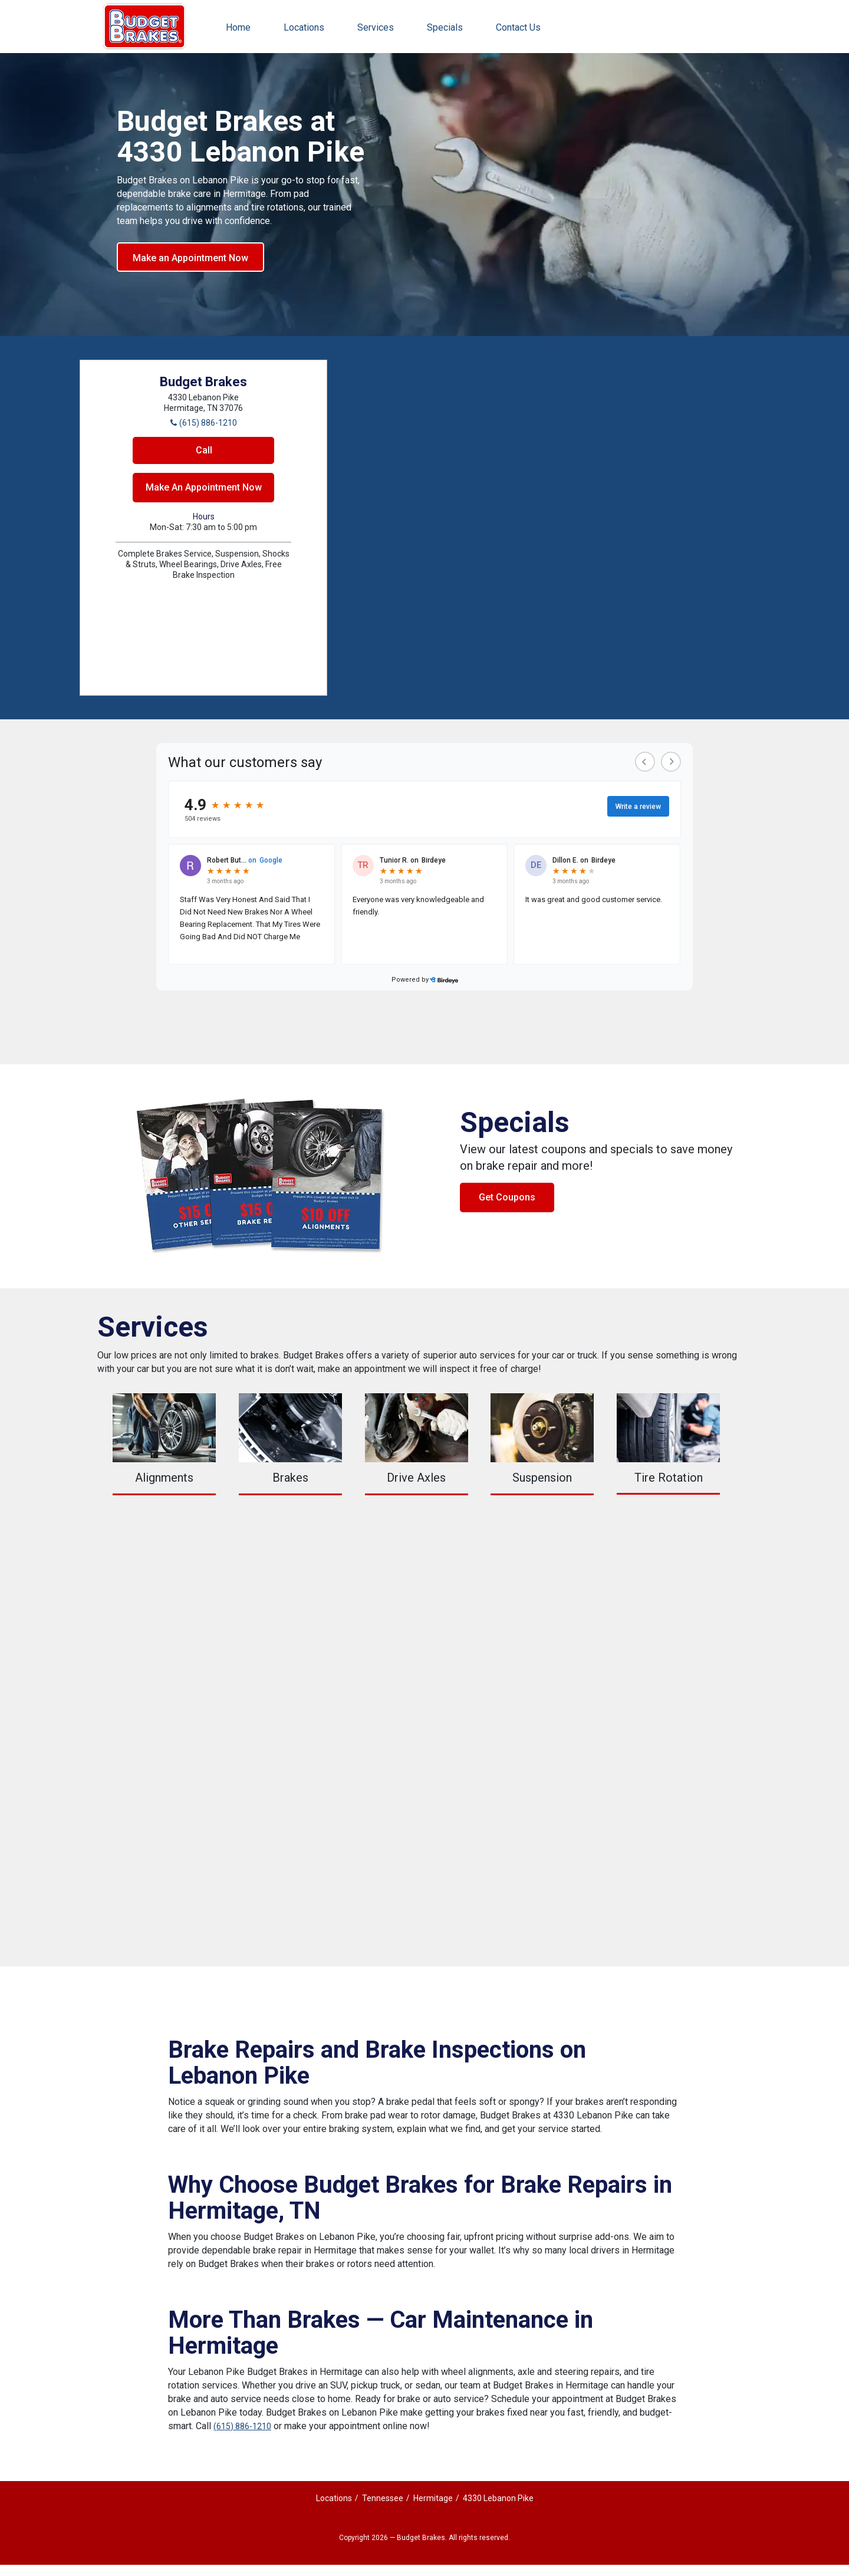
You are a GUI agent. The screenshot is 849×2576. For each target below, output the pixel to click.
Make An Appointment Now (204, 487)
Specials (445, 27)
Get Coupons (507, 1197)
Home (238, 27)
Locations (304, 27)
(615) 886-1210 (242, 2426)
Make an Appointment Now (190, 258)
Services (375, 27)
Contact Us (518, 27)
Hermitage (433, 2498)
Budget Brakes (144, 26)
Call (204, 450)
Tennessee (382, 2498)
